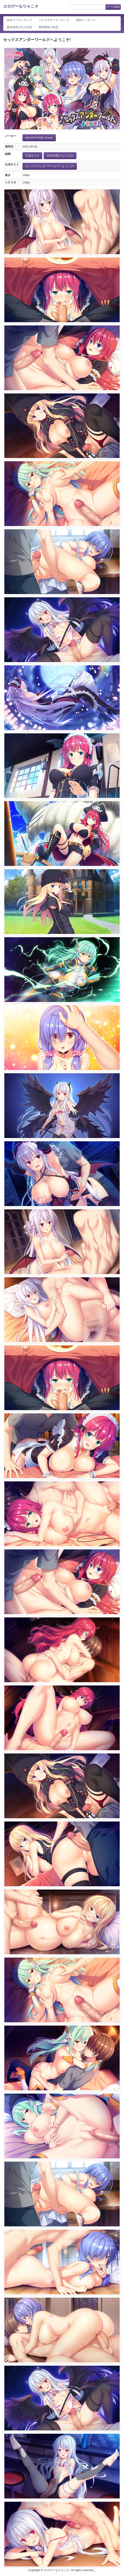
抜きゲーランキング (19, 20)
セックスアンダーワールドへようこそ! (49, 166)
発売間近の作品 (48, 27)
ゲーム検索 (113, 6)
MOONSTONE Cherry (39, 137)
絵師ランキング (86, 20)
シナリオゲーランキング (54, 20)
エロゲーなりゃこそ (20, 6)
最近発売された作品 (19, 27)
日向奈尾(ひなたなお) (60, 155)
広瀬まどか (32, 155)
